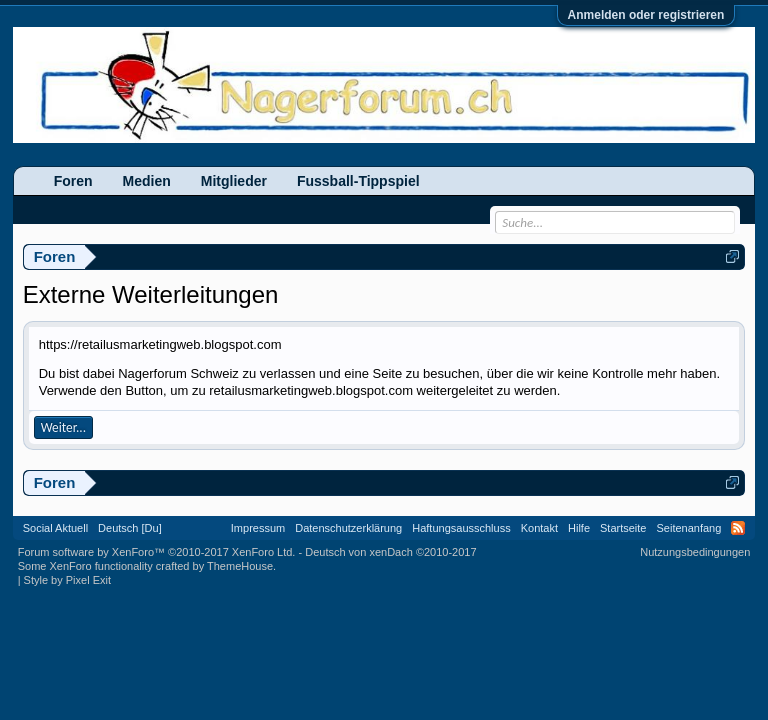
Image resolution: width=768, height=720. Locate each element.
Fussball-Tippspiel (358, 181)
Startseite (623, 528)
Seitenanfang (688, 528)
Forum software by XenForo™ (157, 552)
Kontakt (539, 528)
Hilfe (579, 528)
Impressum (258, 528)
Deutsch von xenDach (390, 552)
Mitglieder (234, 181)
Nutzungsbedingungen (695, 552)
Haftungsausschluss (461, 528)
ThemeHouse (240, 566)
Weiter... (63, 427)
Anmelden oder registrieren (646, 15)
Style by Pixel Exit (67, 580)
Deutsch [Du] (130, 528)
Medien (147, 181)
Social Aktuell (55, 528)
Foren (73, 181)
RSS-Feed (738, 528)
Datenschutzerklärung (348, 528)
